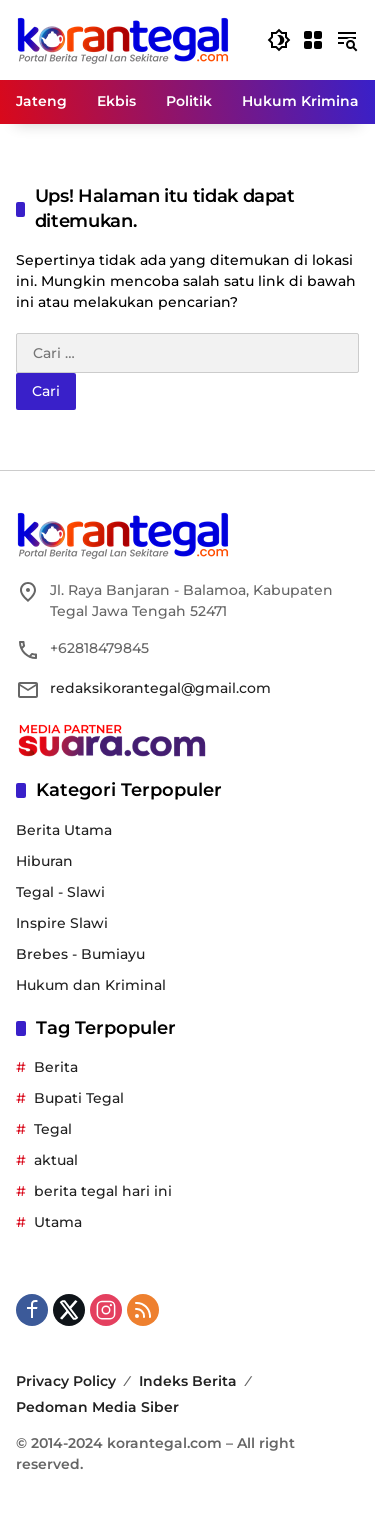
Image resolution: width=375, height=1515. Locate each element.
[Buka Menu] (313, 40)
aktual (56, 1160)
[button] (279, 40)
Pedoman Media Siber (97, 1407)
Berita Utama (64, 830)
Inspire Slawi (62, 923)
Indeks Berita (188, 1381)
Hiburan (44, 861)
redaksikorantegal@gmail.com (160, 688)
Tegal (53, 1129)
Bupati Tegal (79, 1098)
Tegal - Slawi (60, 892)
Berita (56, 1067)
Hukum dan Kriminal (91, 985)
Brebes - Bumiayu (80, 954)
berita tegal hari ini (103, 1191)
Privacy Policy (66, 1381)
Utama (58, 1222)
